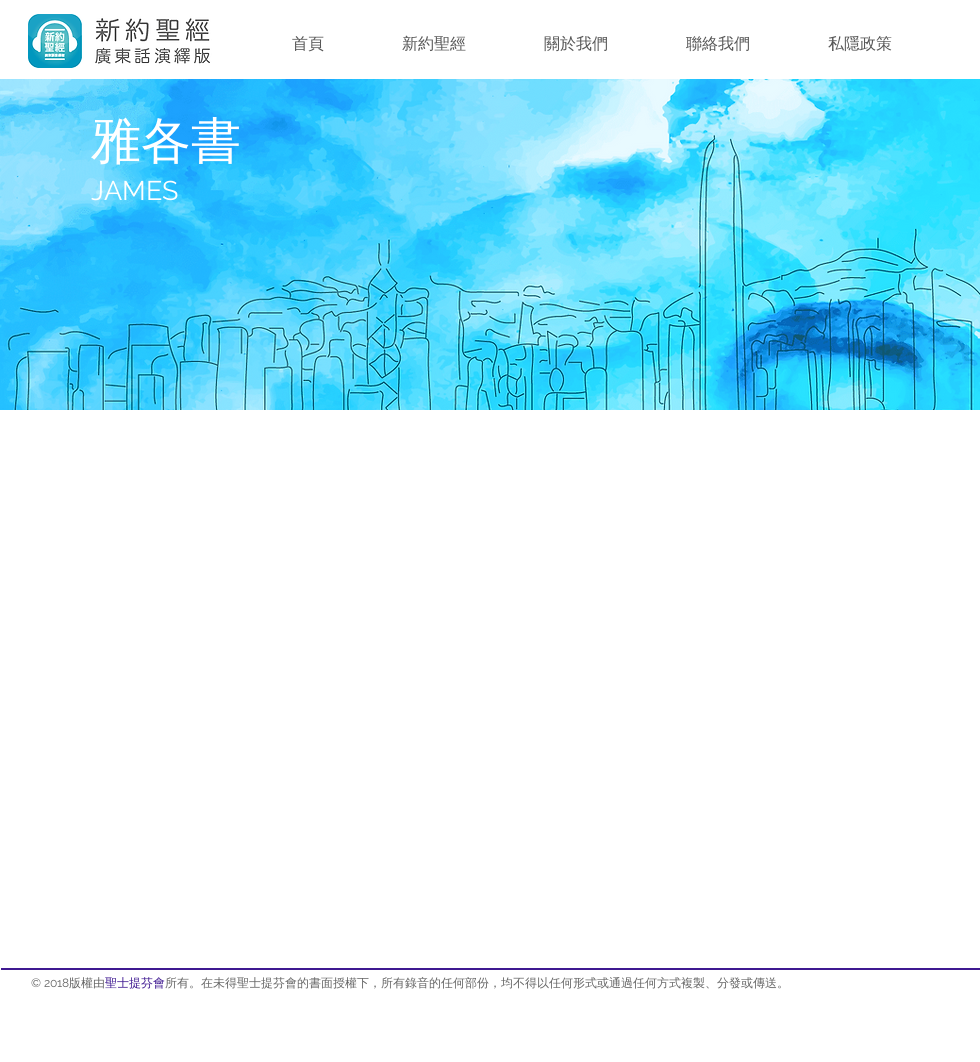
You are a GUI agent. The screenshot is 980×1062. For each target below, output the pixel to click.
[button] (434, 44)
